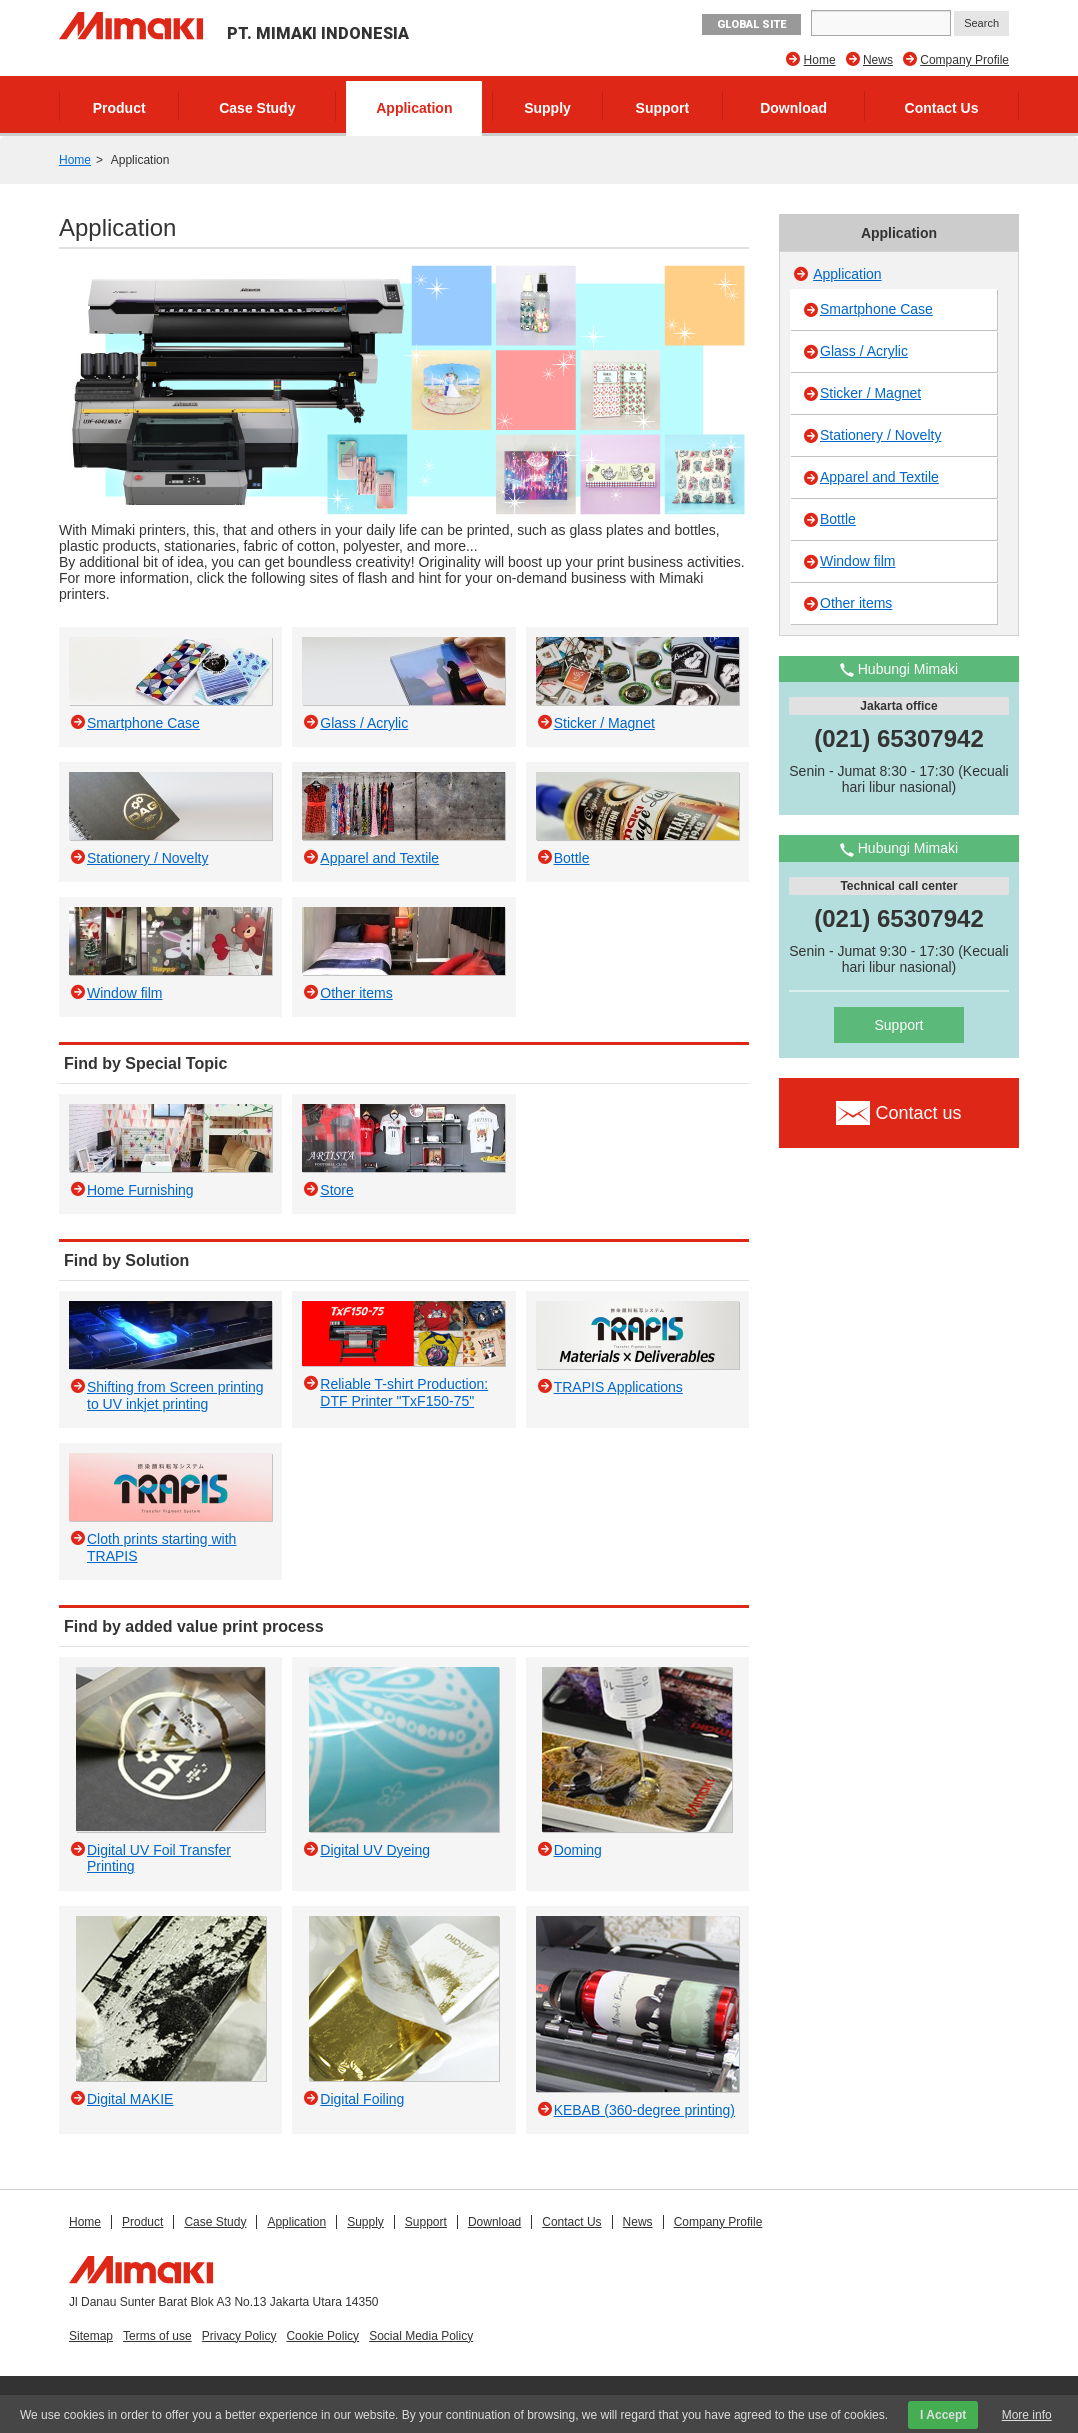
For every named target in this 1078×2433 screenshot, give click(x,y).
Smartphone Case (876, 309)
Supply (547, 108)
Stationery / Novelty (880, 435)
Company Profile (964, 60)
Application (414, 108)
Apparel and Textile (879, 477)
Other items (856, 603)
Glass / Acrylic (864, 351)
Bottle (838, 519)
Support (663, 108)
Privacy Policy (239, 2336)
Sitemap (91, 2336)
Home (820, 60)
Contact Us (942, 108)
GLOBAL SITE (751, 24)
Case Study (257, 108)
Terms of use (157, 2336)
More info (1027, 2415)
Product (119, 108)
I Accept (943, 2415)
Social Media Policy (421, 2336)
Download (793, 108)
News (878, 60)
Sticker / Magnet (870, 393)
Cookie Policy (322, 2336)
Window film (857, 561)
